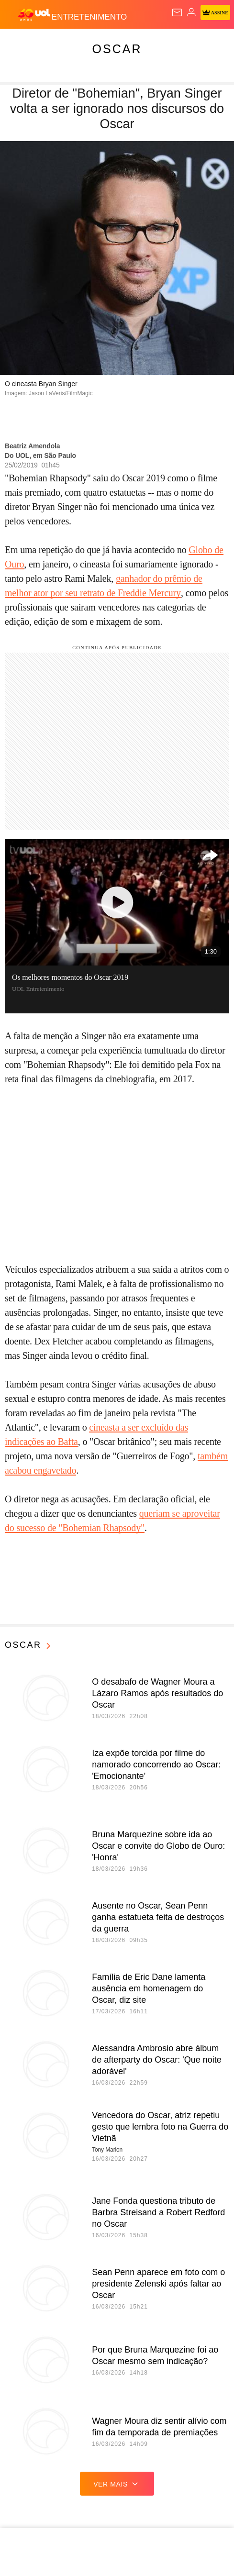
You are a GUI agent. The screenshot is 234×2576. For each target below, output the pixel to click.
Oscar (117, 49)
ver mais (117, 2483)
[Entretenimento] (89, 15)
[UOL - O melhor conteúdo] (35, 15)
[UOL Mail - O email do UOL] (177, 12)
